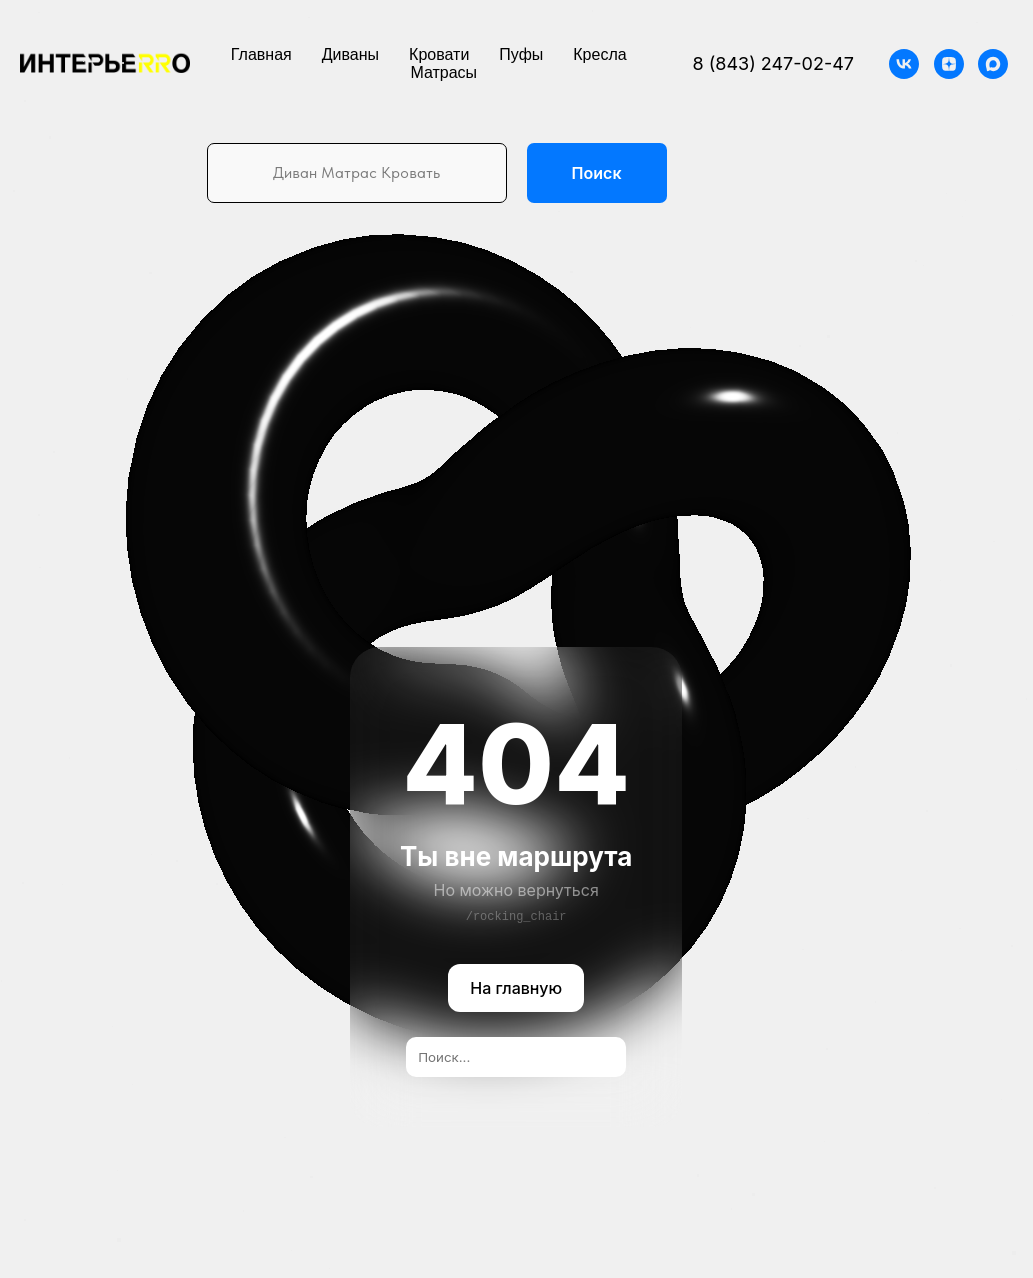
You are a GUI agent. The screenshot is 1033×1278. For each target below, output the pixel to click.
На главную (517, 989)
